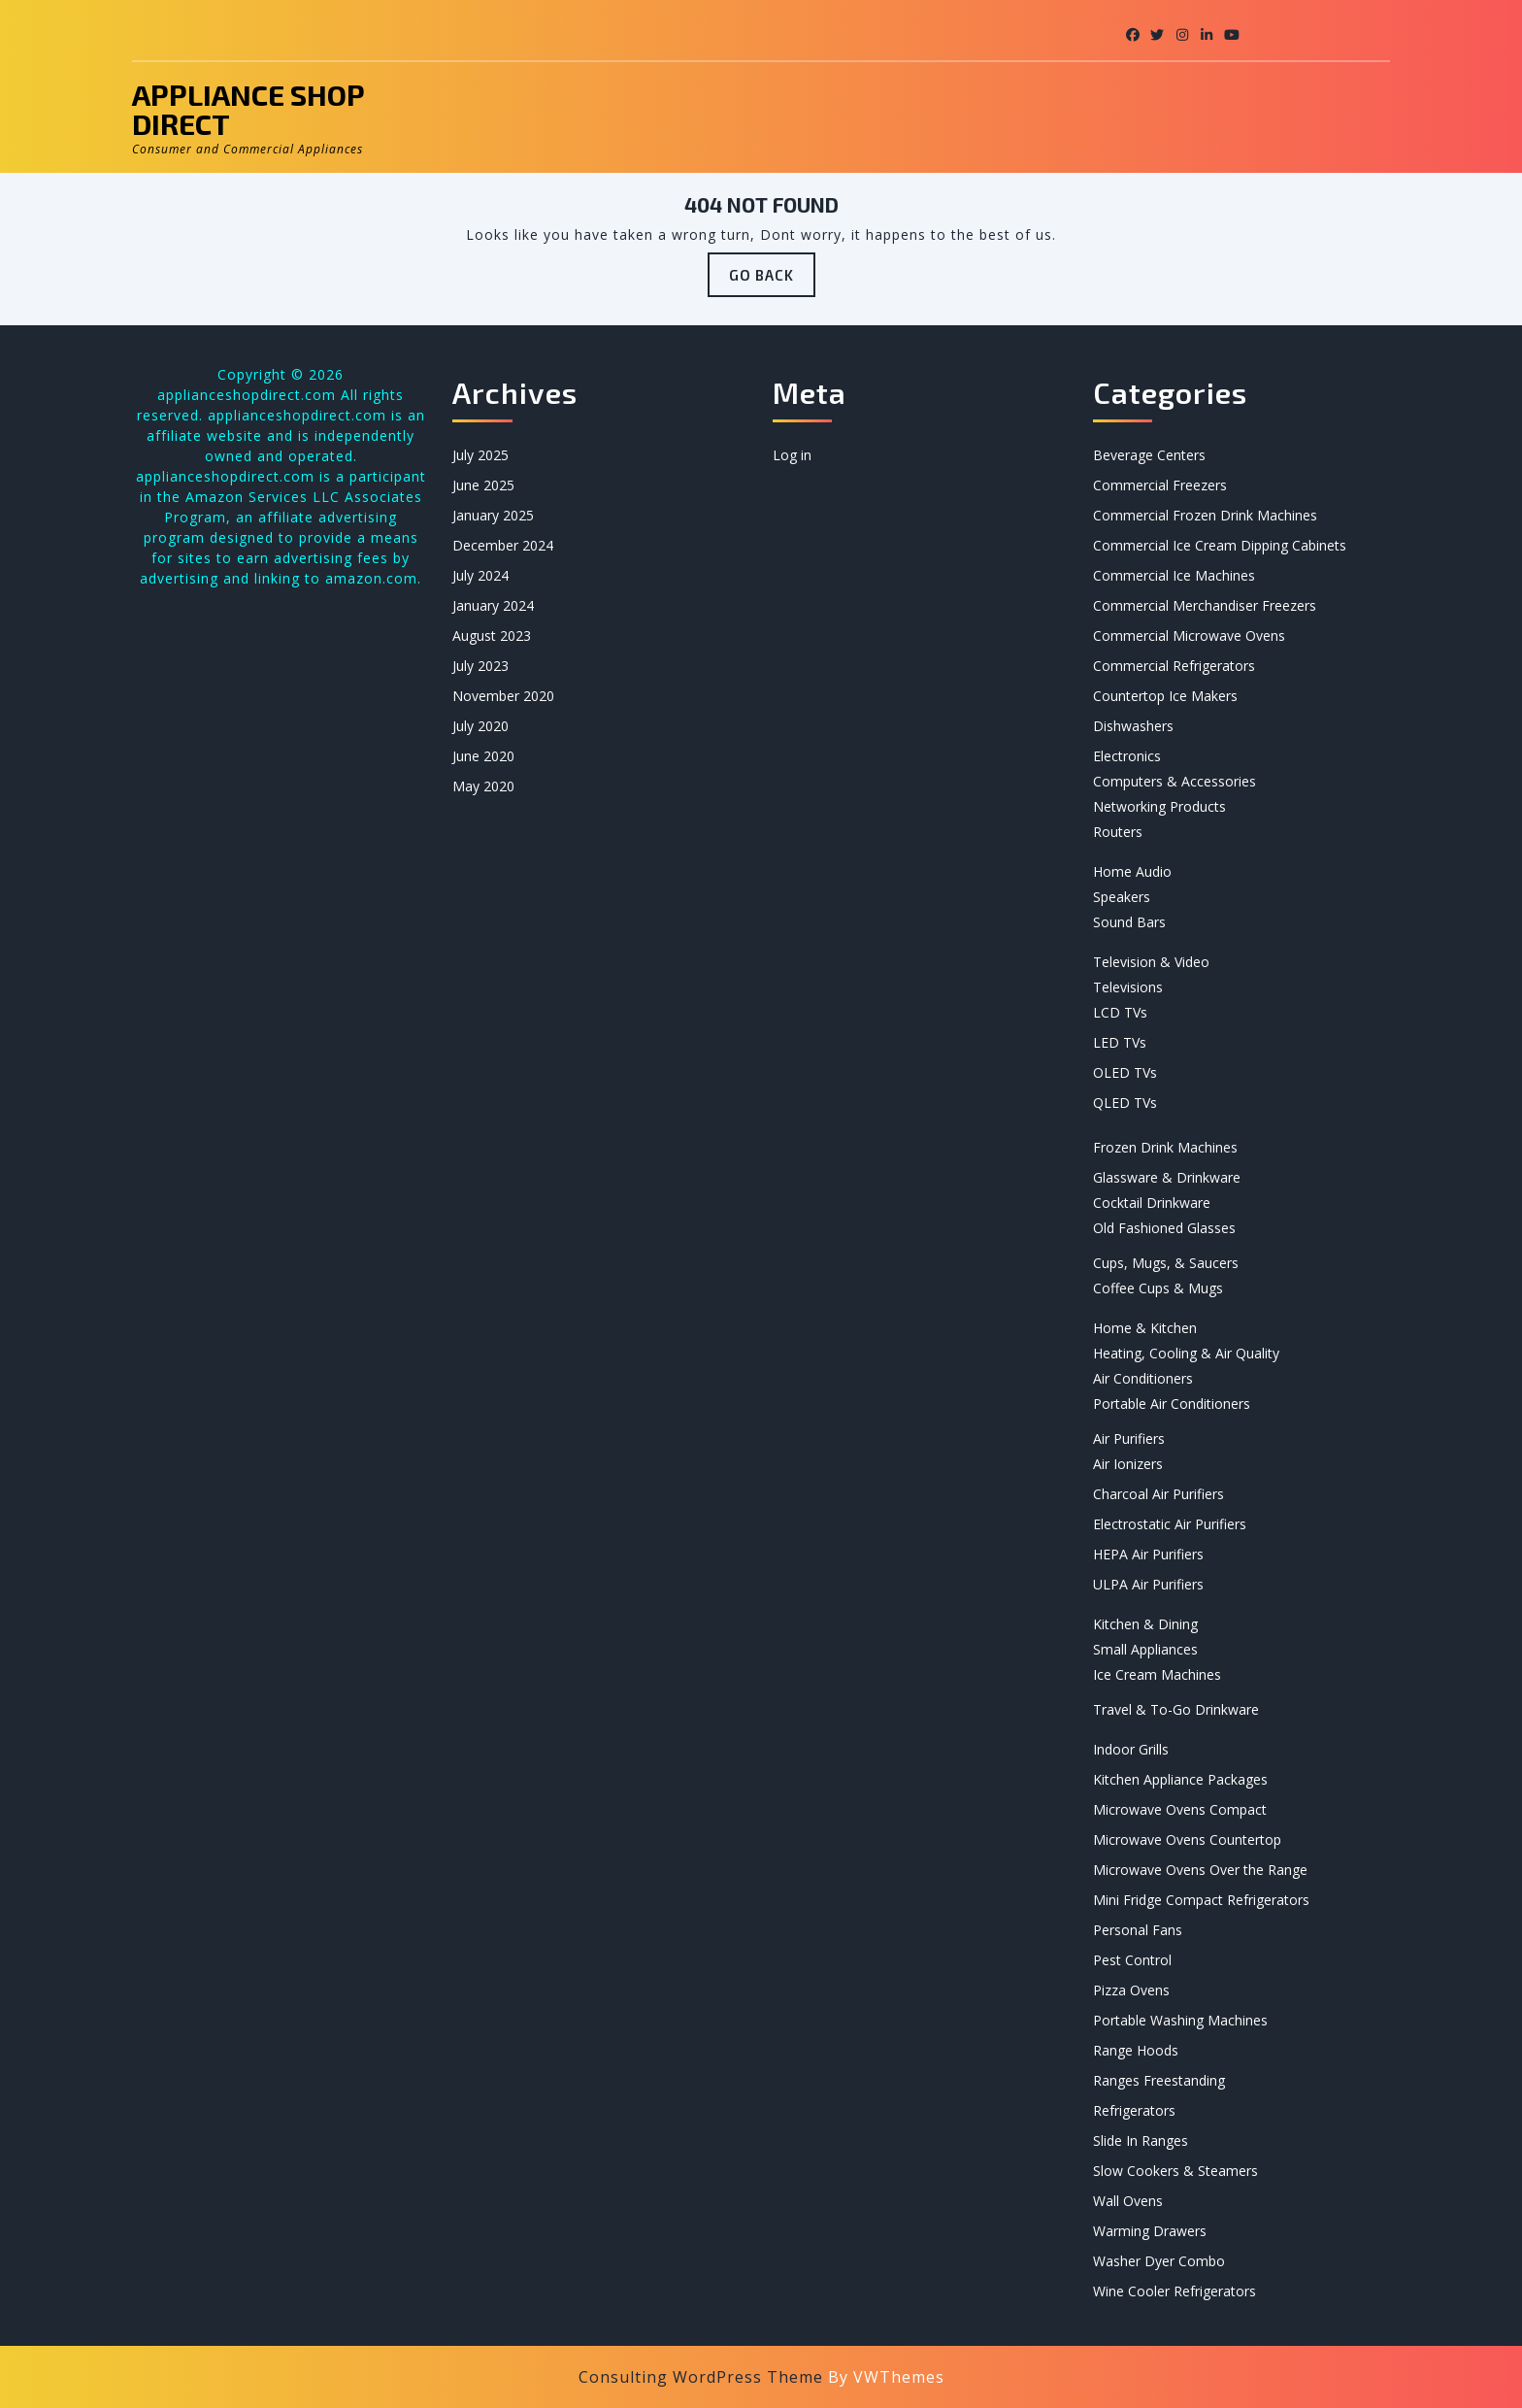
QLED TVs (1125, 1102)
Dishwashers (1133, 726)
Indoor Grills (1131, 1749)
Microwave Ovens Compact (1180, 1809)
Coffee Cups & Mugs (1158, 1288)
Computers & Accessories (1174, 781)
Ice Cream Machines (1157, 1674)
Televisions (1128, 987)
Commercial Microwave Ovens (1189, 635)
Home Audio (1132, 871)
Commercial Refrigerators (1174, 665)
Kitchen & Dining (1145, 1624)
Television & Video (1151, 962)
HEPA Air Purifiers (1148, 1554)
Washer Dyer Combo (1159, 2261)
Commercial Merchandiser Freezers (1204, 605)
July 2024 (480, 575)
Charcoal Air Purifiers (1158, 1494)
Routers (1117, 831)
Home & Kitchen (1145, 1328)
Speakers (1121, 896)
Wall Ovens (1128, 2200)
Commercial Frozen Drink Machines (1205, 515)
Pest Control (1132, 1960)
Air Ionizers (1128, 1464)
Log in (792, 455)
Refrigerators (1134, 2110)
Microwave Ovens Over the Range (1200, 1869)
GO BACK (772, 280)
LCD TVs (1120, 1012)
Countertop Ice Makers (1165, 695)
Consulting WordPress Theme (701, 2377)
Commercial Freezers (1160, 485)
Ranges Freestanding (1159, 2080)
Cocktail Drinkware (1151, 1202)
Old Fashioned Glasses (1164, 1228)
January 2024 (493, 605)
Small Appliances (1145, 1649)
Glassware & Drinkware (1167, 1177)
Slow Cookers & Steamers (1175, 2170)
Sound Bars (1129, 922)
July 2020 (480, 726)
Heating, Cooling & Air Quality (1186, 1353)
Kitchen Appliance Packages (1180, 1779)
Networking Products (1159, 806)
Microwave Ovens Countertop (1187, 1839)
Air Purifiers (1129, 1438)
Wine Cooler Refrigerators (1174, 2291)
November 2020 (503, 695)
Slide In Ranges (1140, 2140)
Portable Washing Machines (1180, 2020)
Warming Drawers (1150, 2231)
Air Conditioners (1143, 1378)
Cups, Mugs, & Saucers (1166, 1263)
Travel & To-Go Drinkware (1176, 1709)
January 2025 (493, 515)
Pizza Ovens (1131, 1990)
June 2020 (483, 756)
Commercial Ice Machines (1174, 575)
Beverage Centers (1149, 455)
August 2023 (491, 635)
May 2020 (483, 786)
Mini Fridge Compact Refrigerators (1201, 1899)
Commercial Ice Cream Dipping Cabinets (1219, 545)
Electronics (1127, 756)
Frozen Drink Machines (1165, 1147)
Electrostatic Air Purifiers (1169, 1524)
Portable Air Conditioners (1171, 1403)
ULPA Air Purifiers (1148, 1584)
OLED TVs (1125, 1072)
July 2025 (480, 455)
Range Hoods (1135, 2050)
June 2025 (483, 485)
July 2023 (480, 665)
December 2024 (502, 545)
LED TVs (1119, 1042)
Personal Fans (1137, 1930)
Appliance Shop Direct (248, 109)
